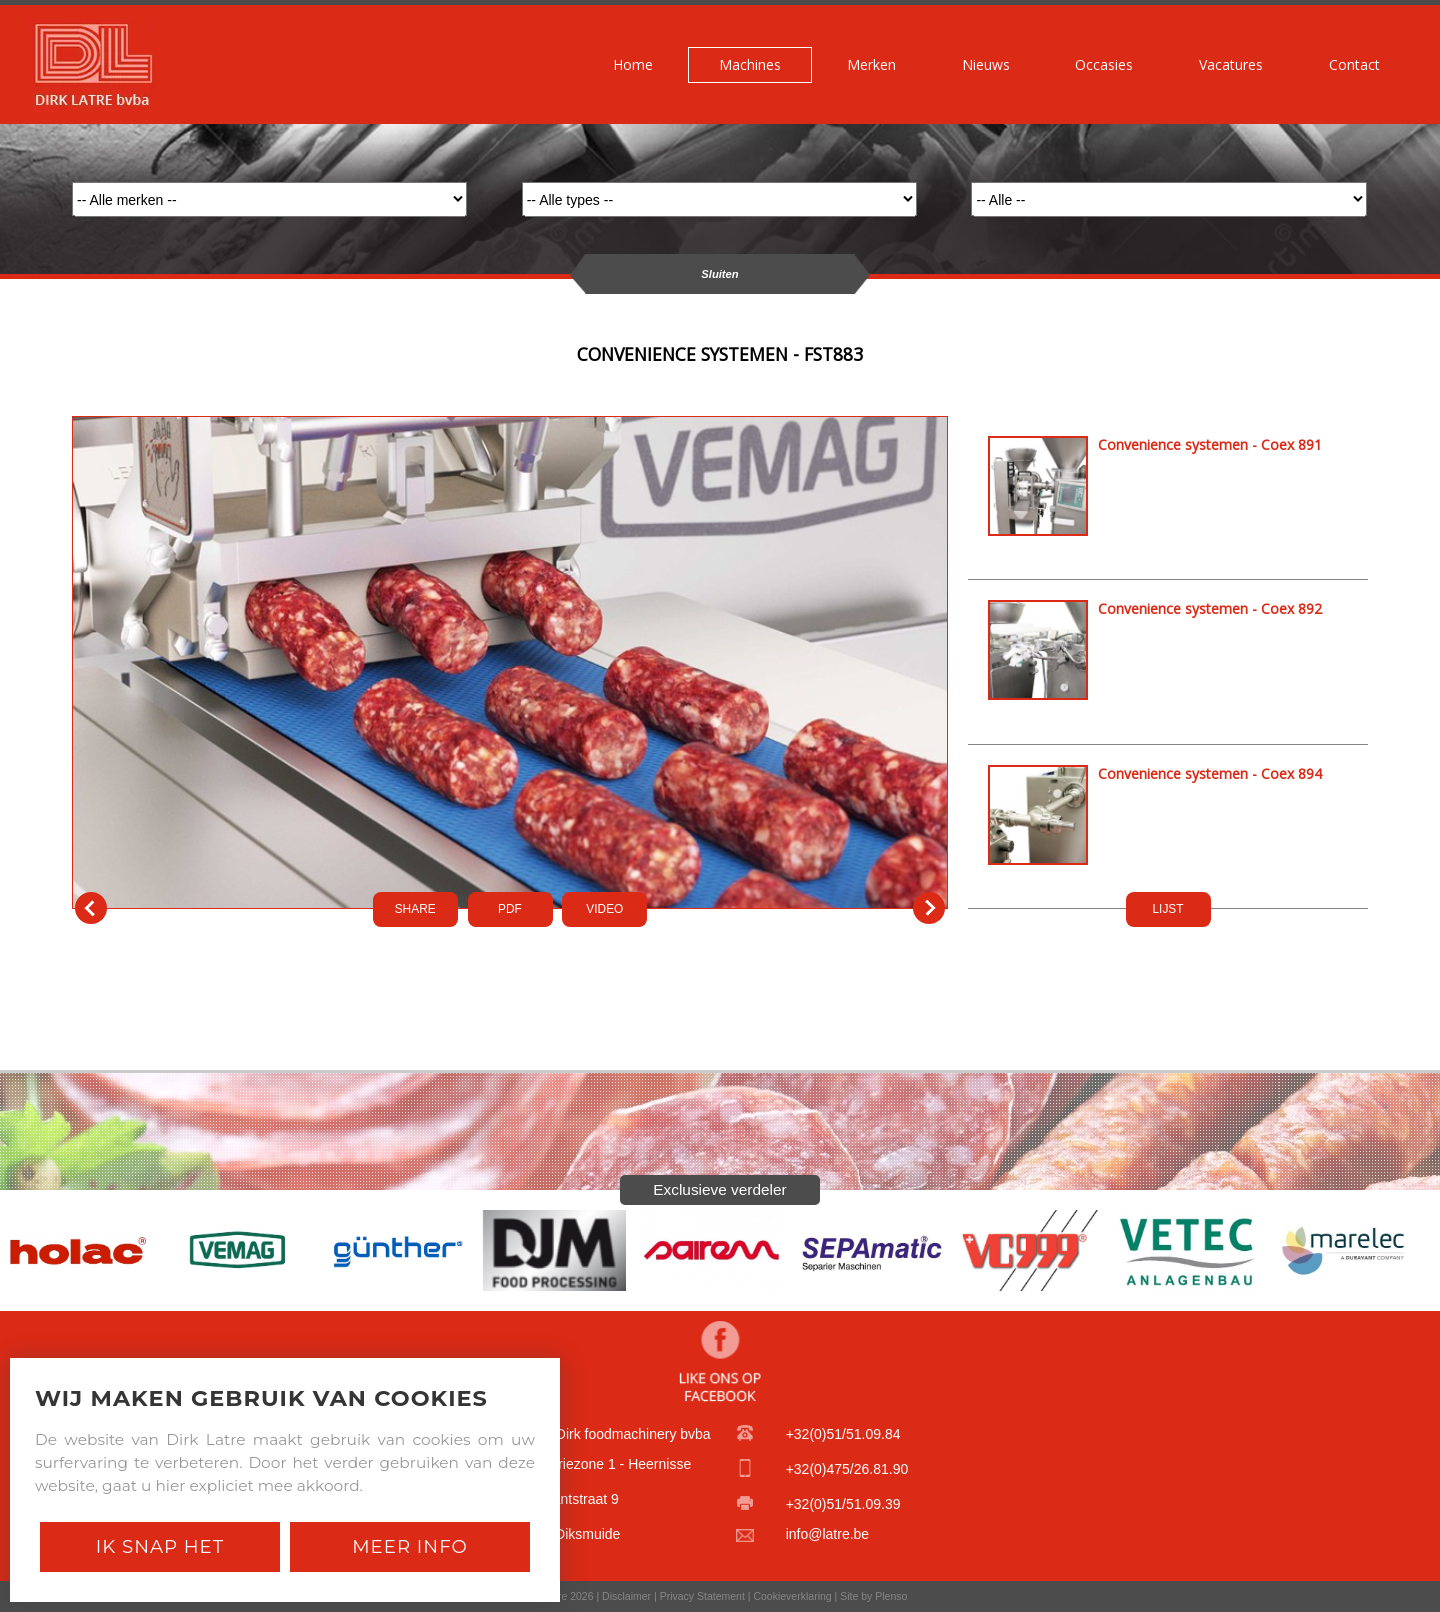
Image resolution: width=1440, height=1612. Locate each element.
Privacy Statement (702, 1596)
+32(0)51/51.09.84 (843, 1434)
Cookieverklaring (792, 1596)
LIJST (1167, 909)
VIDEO (604, 909)
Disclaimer (626, 1596)
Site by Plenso (873, 1596)
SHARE (415, 909)
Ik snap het (160, 1546)
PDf (510, 909)
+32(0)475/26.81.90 (847, 1469)
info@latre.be (827, 1534)
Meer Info (410, 1546)
